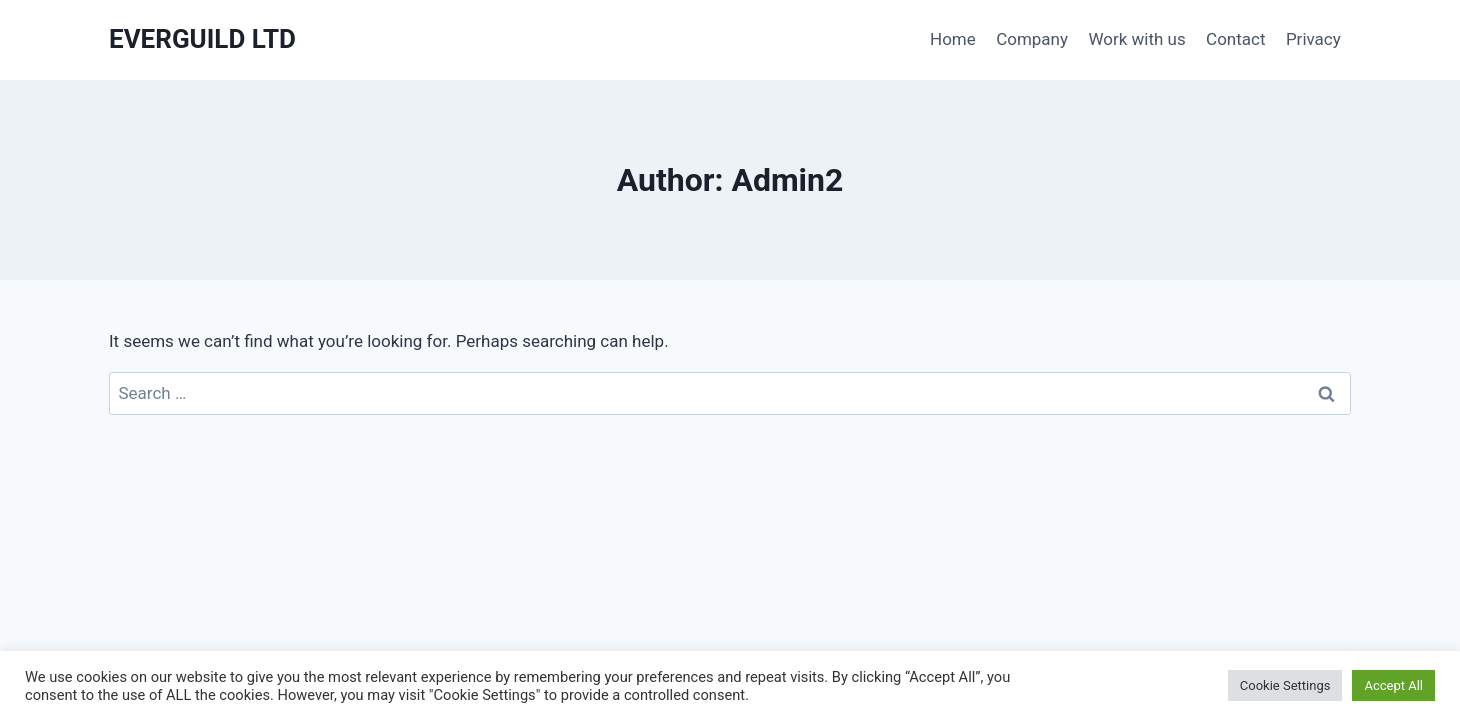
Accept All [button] (1393, 685)
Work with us (1136, 39)
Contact (1235, 39)
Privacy (1313, 39)
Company (1032, 39)
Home (953, 39)
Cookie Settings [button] (1285, 685)
